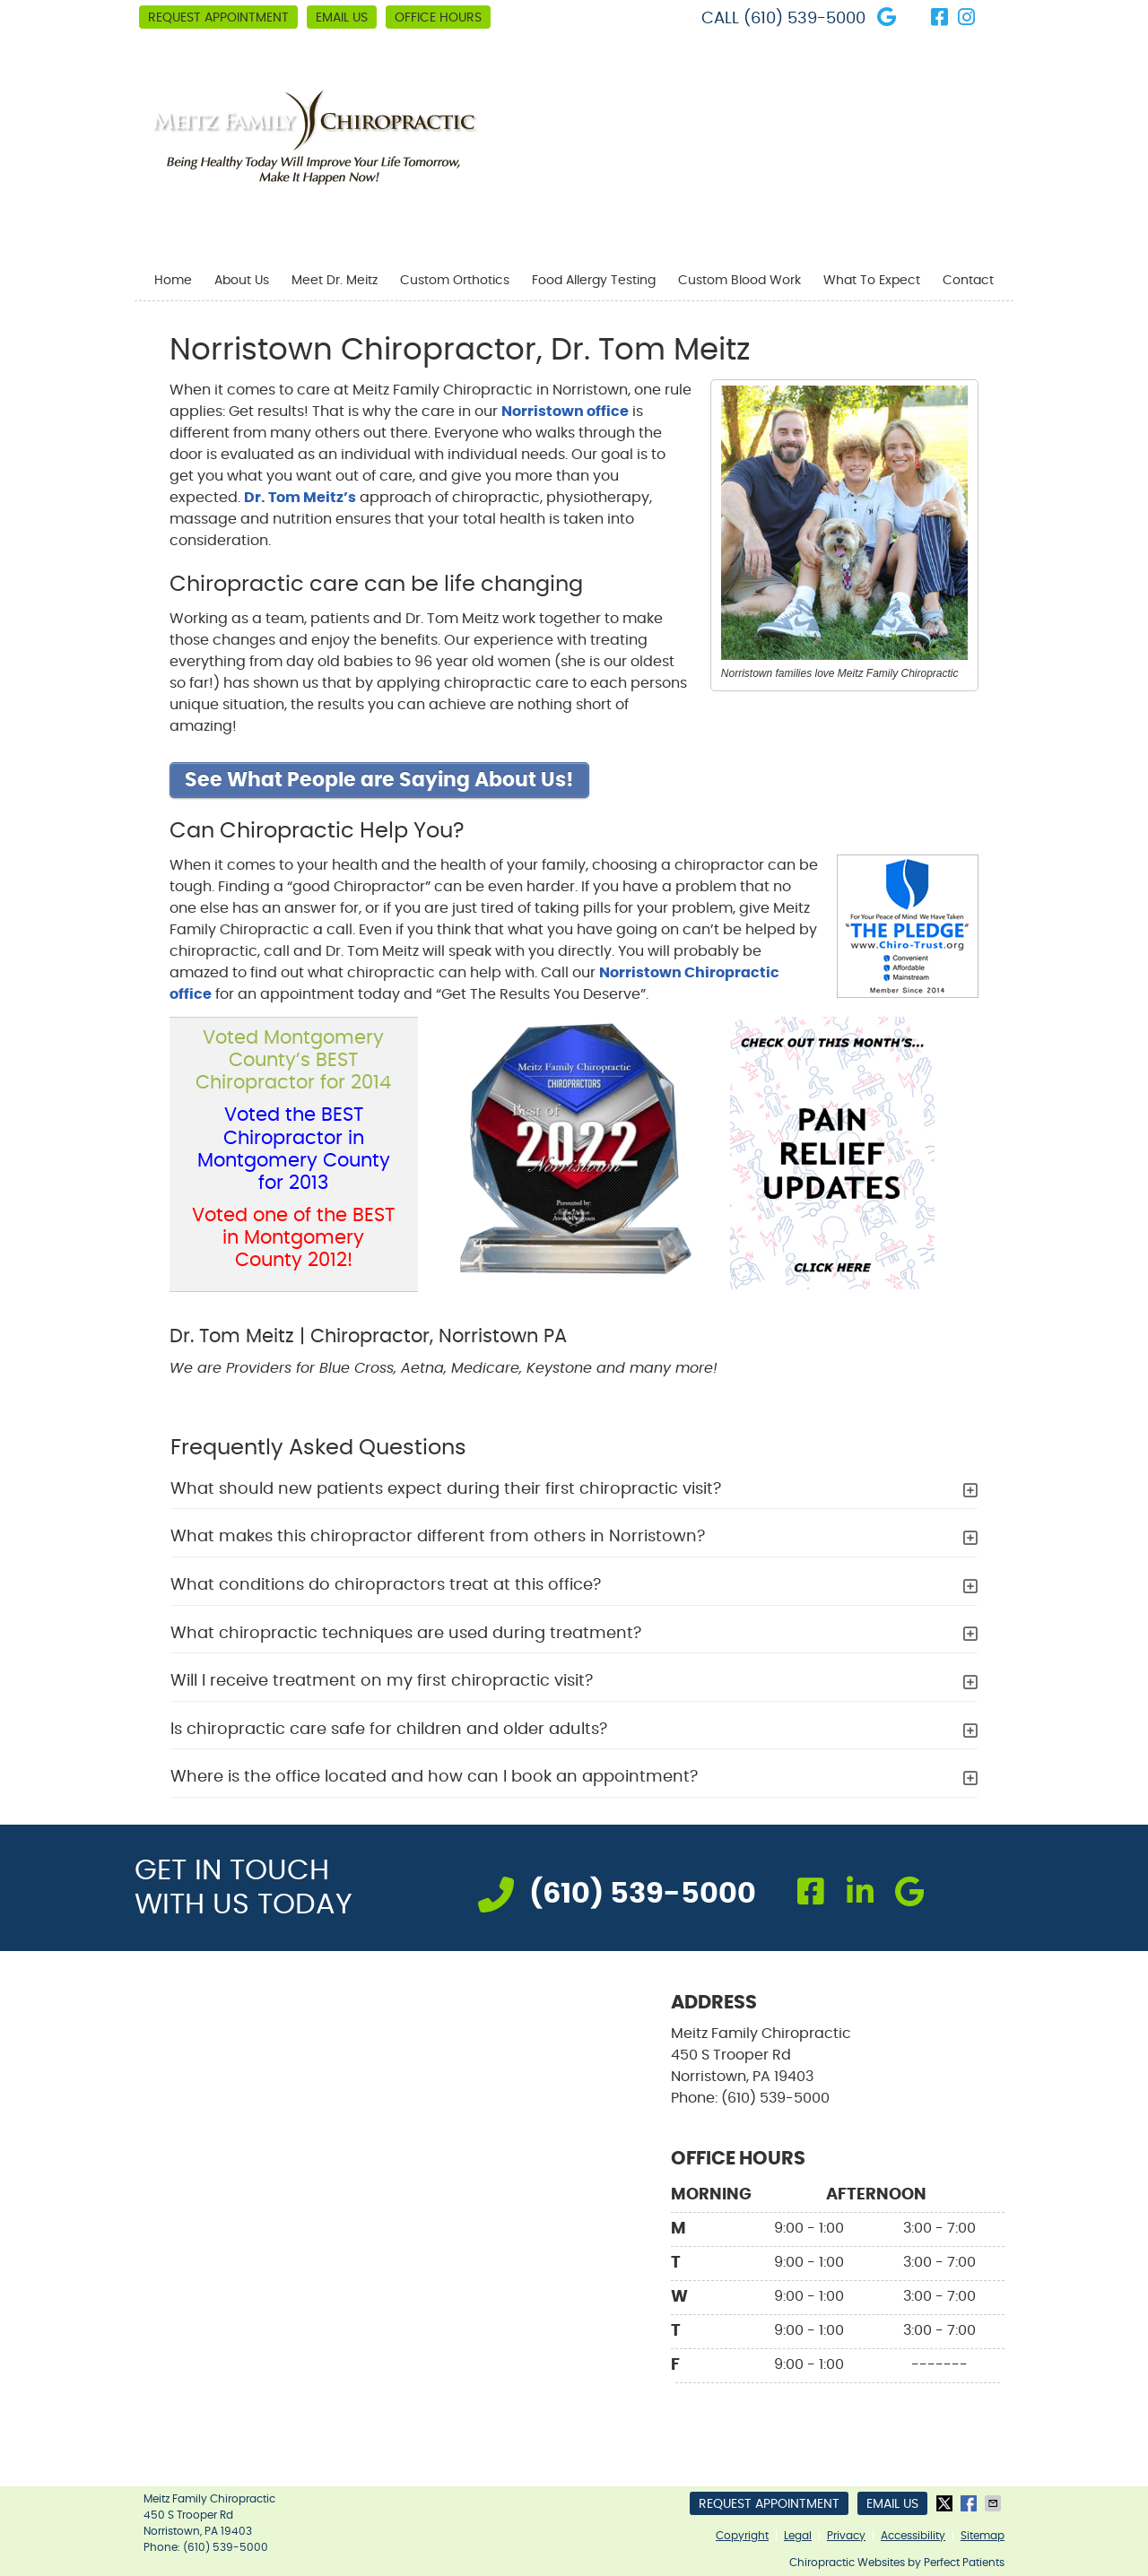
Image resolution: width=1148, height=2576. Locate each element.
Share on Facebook (970, 2503)
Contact (968, 280)
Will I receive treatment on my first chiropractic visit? (381, 1681)
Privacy (846, 2535)
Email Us (342, 18)
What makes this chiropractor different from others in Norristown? (437, 1537)
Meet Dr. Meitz (334, 280)
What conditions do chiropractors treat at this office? (385, 1585)
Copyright (742, 2535)
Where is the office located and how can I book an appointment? (434, 1777)
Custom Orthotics (454, 280)
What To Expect (871, 280)
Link (995, 18)
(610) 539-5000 (804, 19)
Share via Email (994, 2503)
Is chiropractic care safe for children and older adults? (388, 1730)
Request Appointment (218, 18)
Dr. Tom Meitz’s (300, 497)
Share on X (946, 2503)
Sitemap (982, 2535)
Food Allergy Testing (594, 280)
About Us (241, 280)
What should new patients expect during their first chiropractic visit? (445, 1489)
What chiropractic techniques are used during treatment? (405, 1634)
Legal (798, 2535)
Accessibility (913, 2535)
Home (173, 280)
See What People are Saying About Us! (379, 780)
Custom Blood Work (739, 280)
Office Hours (438, 18)
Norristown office (565, 411)
